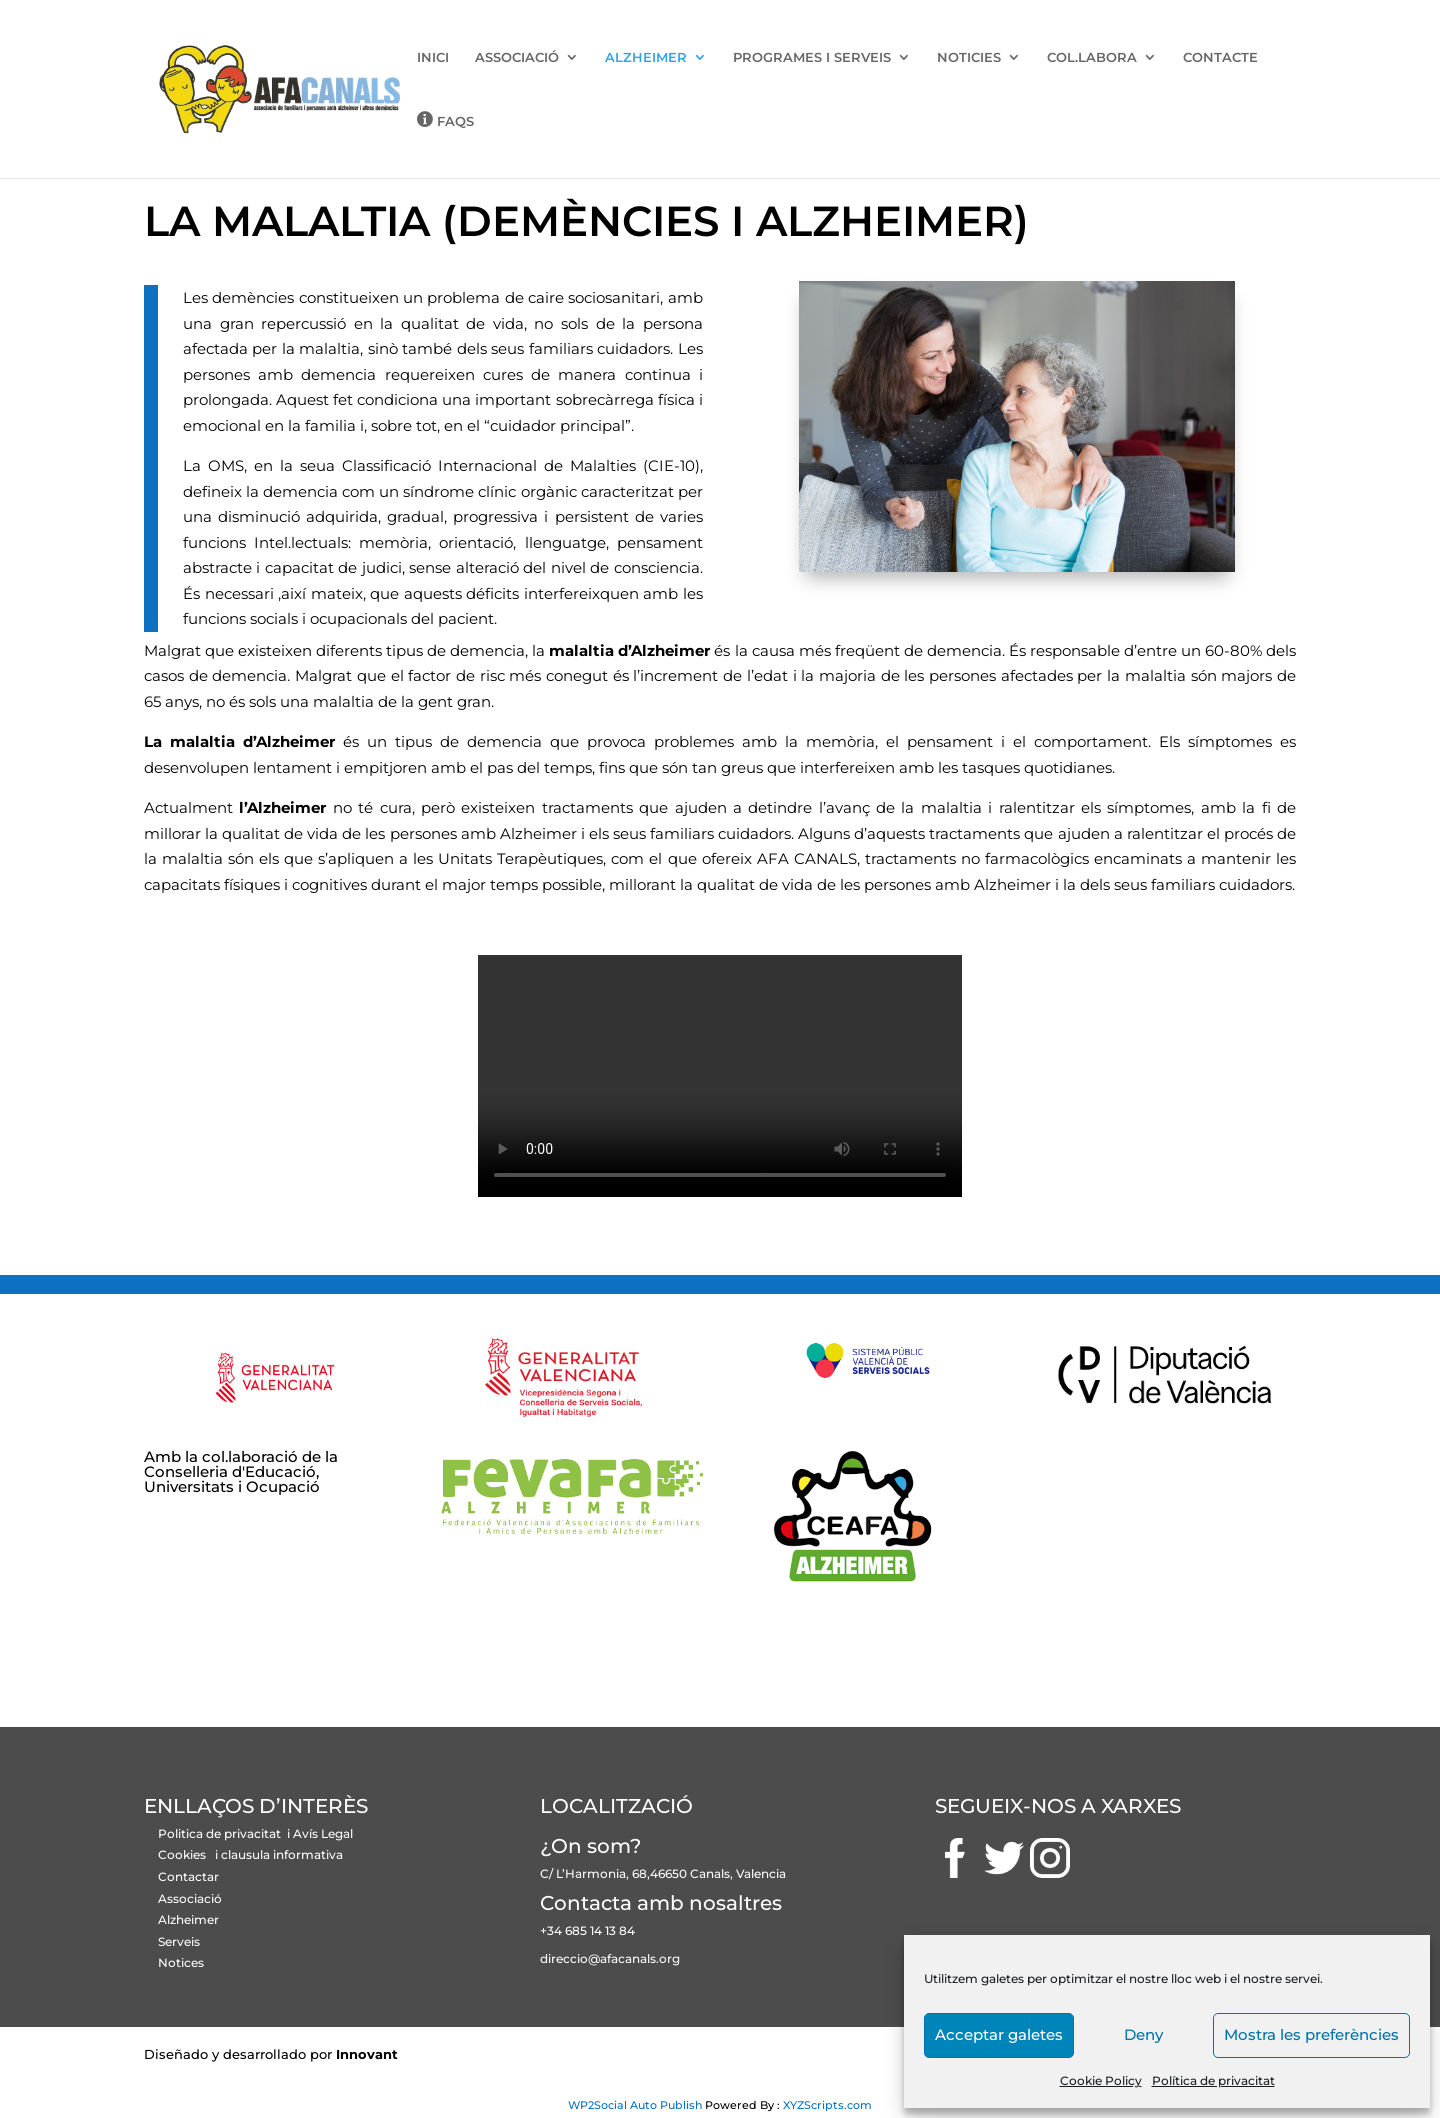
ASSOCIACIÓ (517, 57)
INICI (433, 57)
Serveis (179, 1941)
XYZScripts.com (827, 2105)
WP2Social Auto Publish (635, 2105)
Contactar (188, 1876)
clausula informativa (282, 1854)
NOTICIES (969, 57)
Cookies (182, 1854)
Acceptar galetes (999, 2034)
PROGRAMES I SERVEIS (812, 57)
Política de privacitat (1213, 2080)
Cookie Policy (1101, 2080)
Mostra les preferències (1311, 2034)
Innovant (367, 2054)
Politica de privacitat (221, 1833)
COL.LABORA (1092, 57)
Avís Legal (323, 1833)
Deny (1143, 2034)
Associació (190, 1898)
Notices (181, 1962)
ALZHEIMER (646, 57)
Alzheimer (188, 1919)
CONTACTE (1220, 57)
